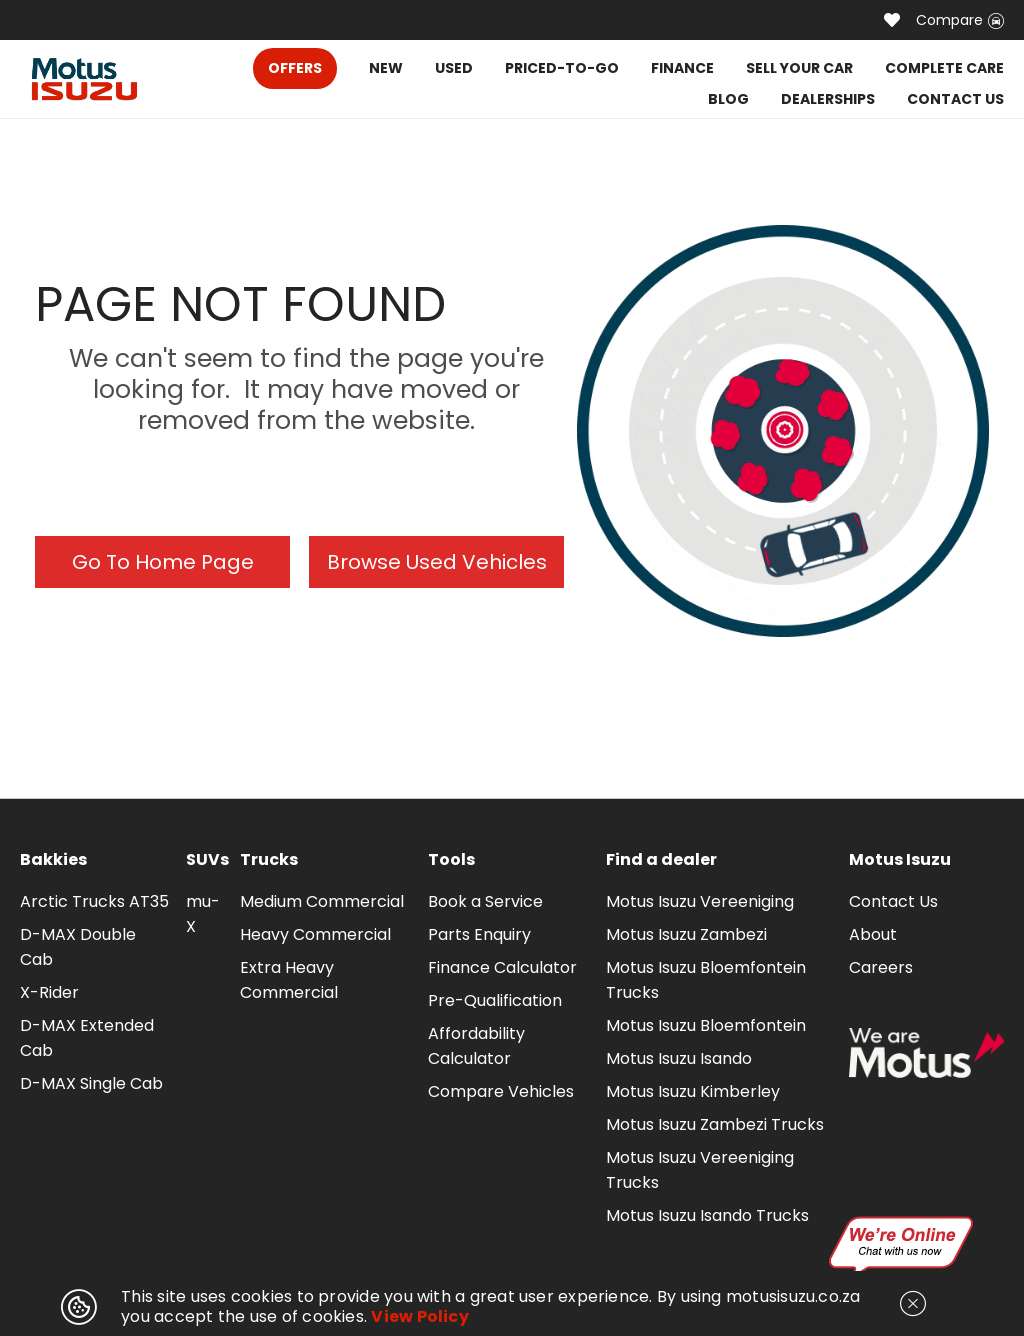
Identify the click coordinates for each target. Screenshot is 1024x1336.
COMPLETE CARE (944, 68)
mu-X (203, 914)
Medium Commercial (322, 901)
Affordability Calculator (476, 1046)
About (873, 934)
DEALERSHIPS (828, 99)
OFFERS (295, 68)
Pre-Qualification (495, 1000)
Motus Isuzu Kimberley (693, 1091)
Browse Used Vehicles (437, 562)
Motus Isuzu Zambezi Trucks (715, 1124)
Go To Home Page (163, 562)
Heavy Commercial (315, 934)
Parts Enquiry (479, 934)
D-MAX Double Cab (78, 947)
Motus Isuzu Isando (679, 1058)
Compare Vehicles (501, 1091)
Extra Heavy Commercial (289, 980)
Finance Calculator (502, 967)
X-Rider (49, 992)
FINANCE (682, 68)
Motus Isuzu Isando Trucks (707, 1215)
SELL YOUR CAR (799, 68)
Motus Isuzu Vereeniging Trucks (700, 1170)
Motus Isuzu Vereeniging (700, 901)
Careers (881, 967)
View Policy (420, 1316)
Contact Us (893, 901)
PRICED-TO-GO (562, 68)
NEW (386, 68)
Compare (960, 20)
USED (454, 68)
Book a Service (485, 901)
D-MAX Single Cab (91, 1083)
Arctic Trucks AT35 (94, 901)
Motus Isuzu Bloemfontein (706, 1025)
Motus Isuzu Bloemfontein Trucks (706, 980)
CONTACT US (955, 99)
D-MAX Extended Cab (87, 1038)
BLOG (728, 99)
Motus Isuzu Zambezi (686, 934)
